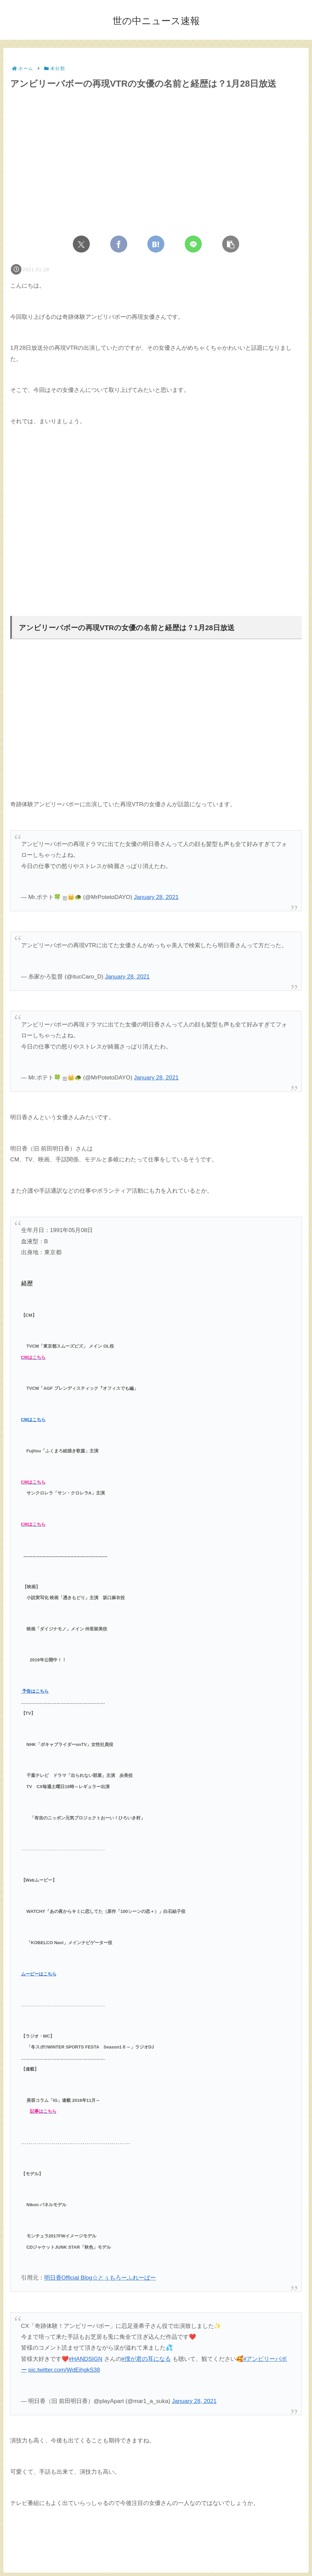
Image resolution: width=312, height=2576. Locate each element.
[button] (230, 244)
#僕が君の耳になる (146, 2359)
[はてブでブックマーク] (155, 244)
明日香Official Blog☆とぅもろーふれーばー (100, 2278)
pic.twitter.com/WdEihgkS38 (64, 2370)
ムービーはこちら (38, 1973)
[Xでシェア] (81, 244)
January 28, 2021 (156, 897)
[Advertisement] (156, 505)
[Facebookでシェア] (118, 244)
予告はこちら (35, 1691)
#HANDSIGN (85, 2359)
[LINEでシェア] (193, 244)
